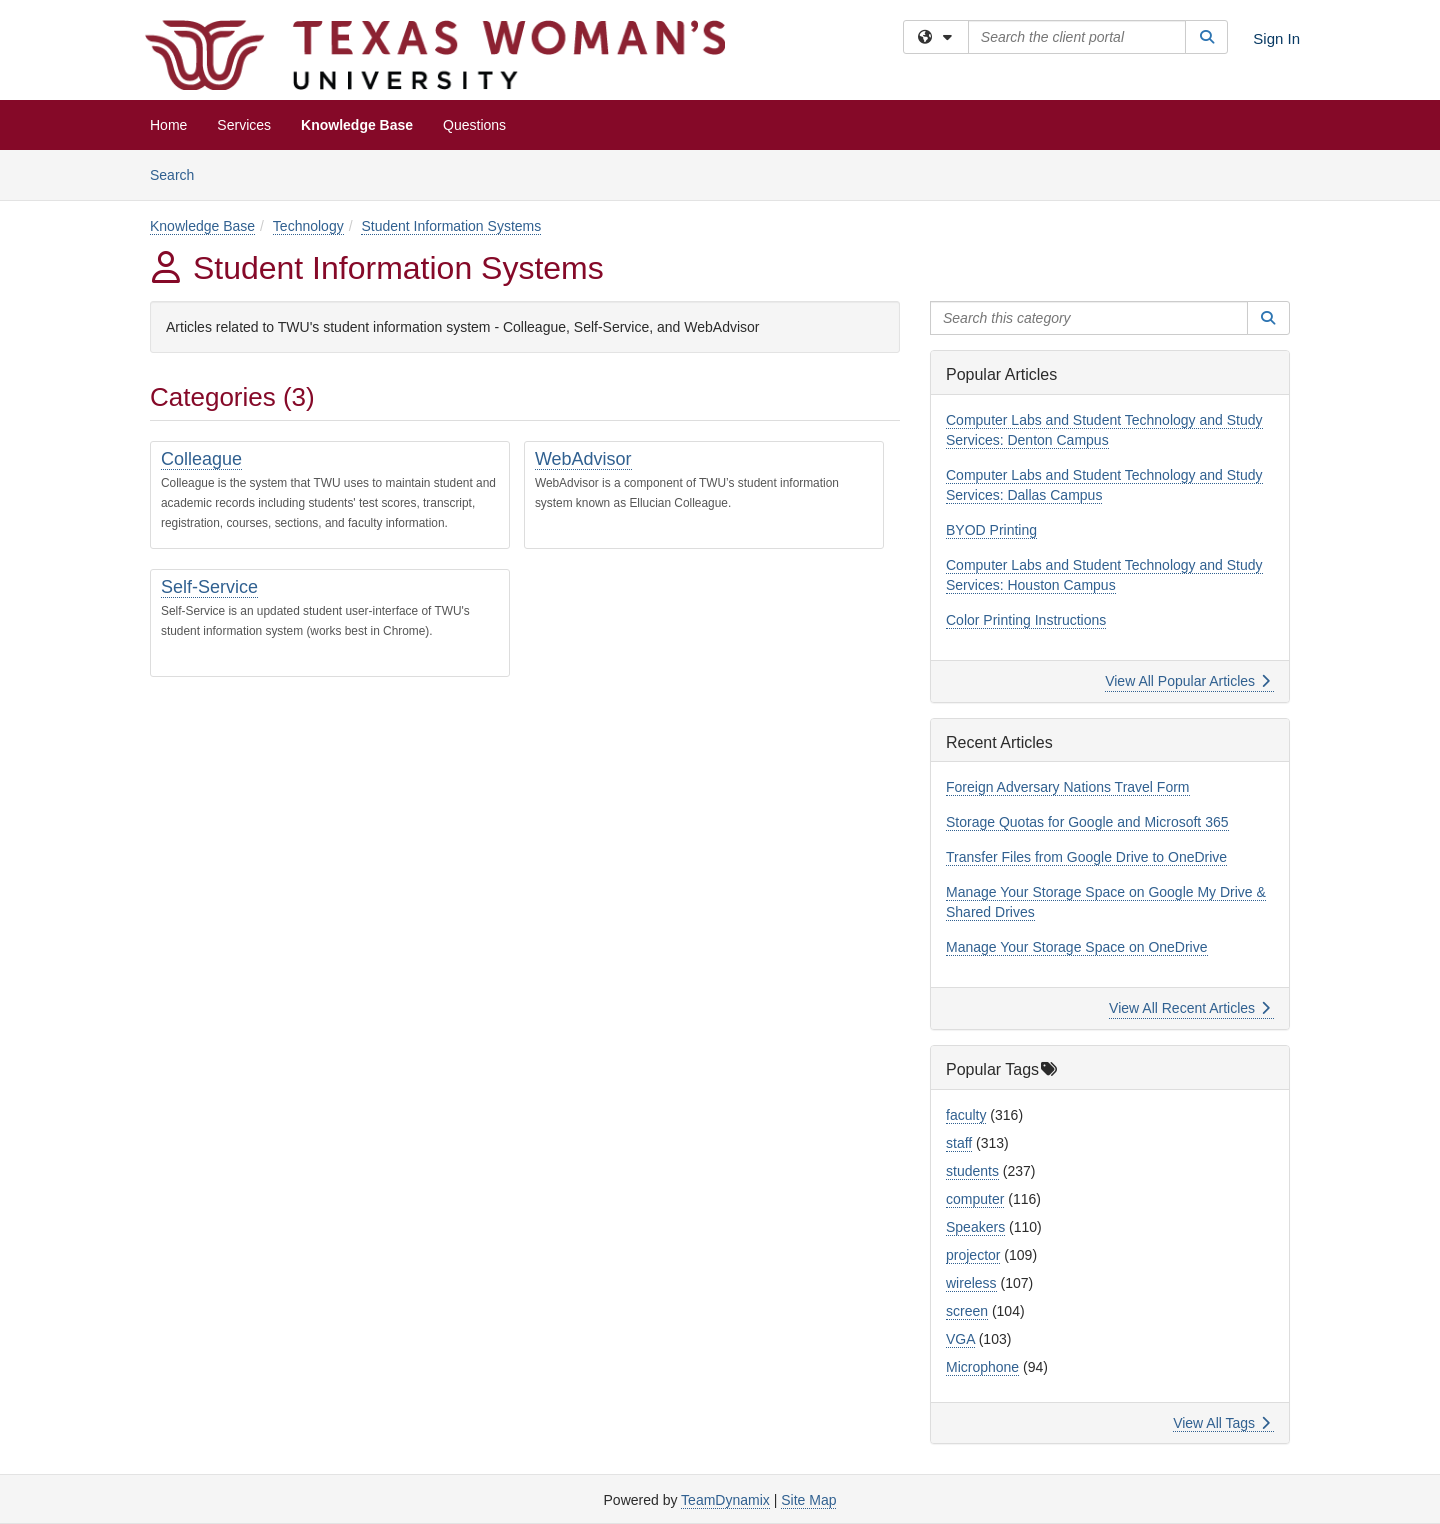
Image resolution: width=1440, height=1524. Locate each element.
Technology (308, 226)
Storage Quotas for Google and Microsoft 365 (1087, 822)
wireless (971, 1283)
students (972, 1171)
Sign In (1276, 38)
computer (975, 1199)
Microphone (982, 1367)
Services (244, 125)
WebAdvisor (583, 459)
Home (168, 125)
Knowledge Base (357, 125)
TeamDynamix (725, 1500)
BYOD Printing (991, 530)
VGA (960, 1339)
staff (959, 1143)
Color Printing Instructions (1026, 620)
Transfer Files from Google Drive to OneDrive (1086, 857)
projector (973, 1255)
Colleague (201, 459)
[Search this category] (1089, 318)
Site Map (808, 1500)
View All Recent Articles (1189, 1008)
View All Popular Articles (1187, 681)
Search (179, 173)
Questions (474, 125)
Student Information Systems (451, 226)
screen (967, 1311)
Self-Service (209, 587)
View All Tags (1221, 1423)
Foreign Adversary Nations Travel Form (1068, 787)
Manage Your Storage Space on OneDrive (1077, 947)
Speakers (975, 1227)
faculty (966, 1115)
